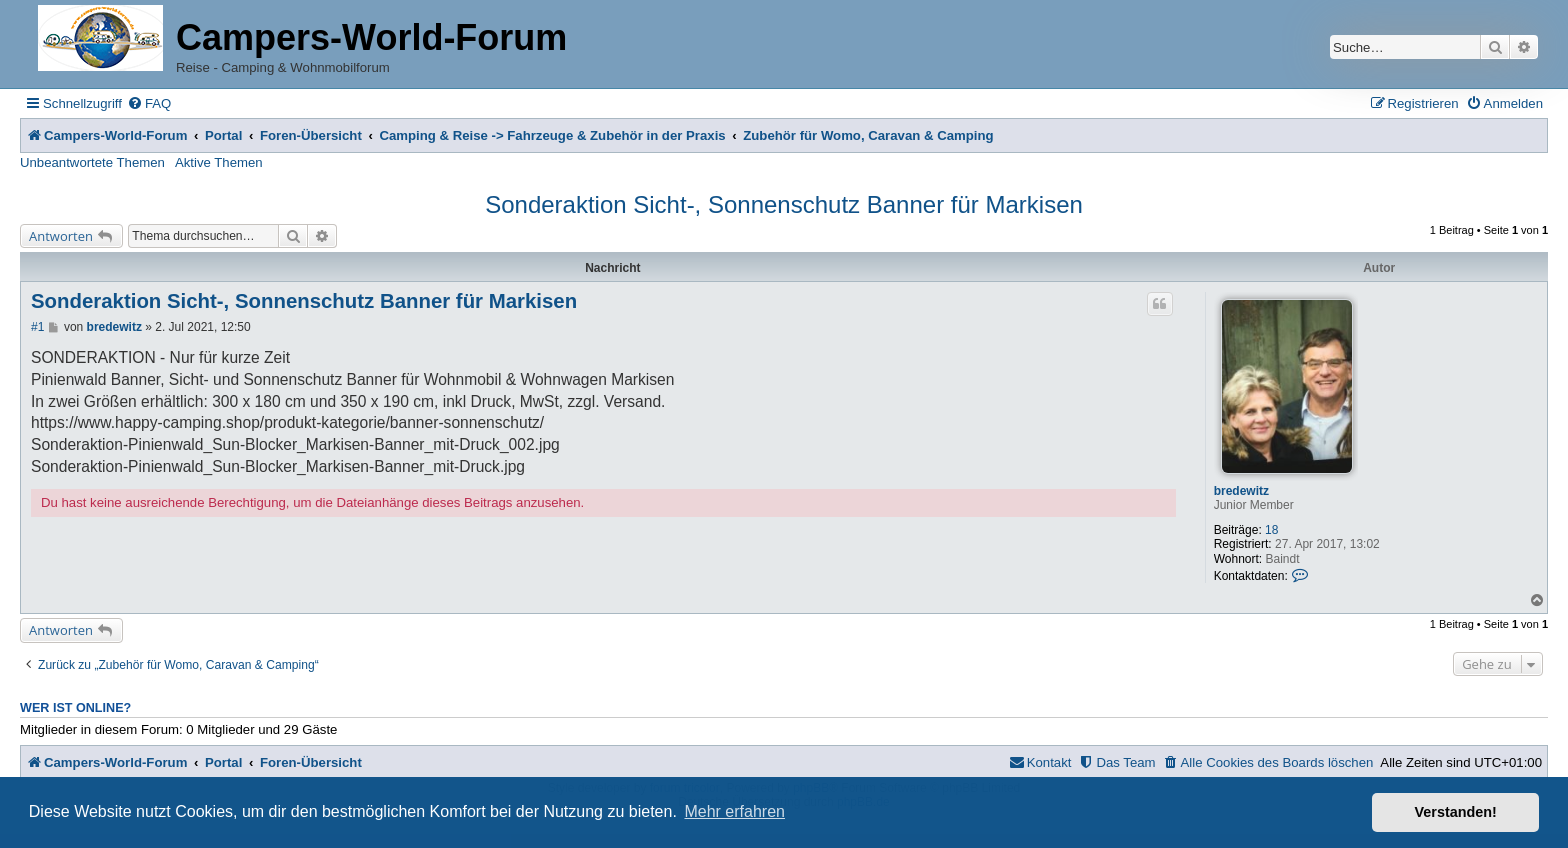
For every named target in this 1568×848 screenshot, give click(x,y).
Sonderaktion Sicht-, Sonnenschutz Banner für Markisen (784, 204)
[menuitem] (149, 103)
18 (1271, 530)
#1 (37, 327)
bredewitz (1241, 491)
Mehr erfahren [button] (734, 811)
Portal (223, 135)
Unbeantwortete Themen (92, 162)
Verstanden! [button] (1456, 812)
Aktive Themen (219, 162)
